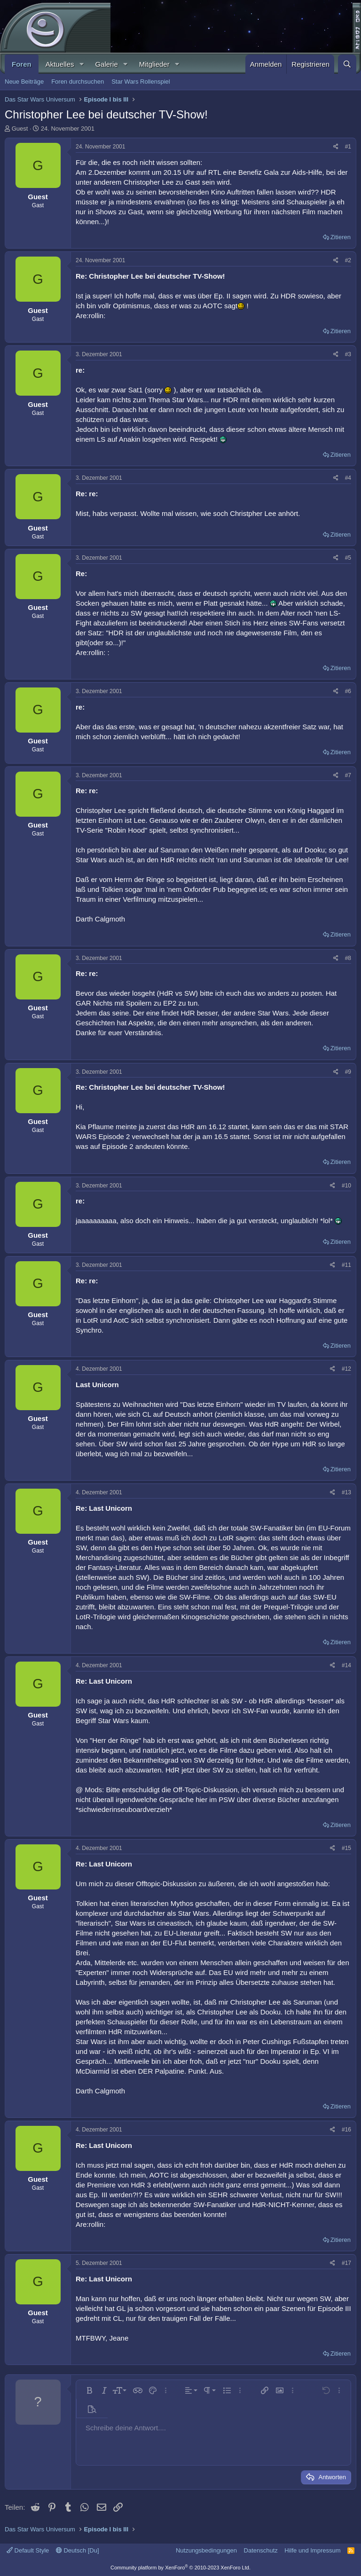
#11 (346, 1265)
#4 (348, 478)
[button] (81, 64)
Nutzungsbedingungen (206, 2550)
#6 (348, 691)
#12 (346, 1369)
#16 (346, 2129)
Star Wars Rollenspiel (140, 81)
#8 (348, 958)
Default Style (28, 2550)
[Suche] (347, 64)
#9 (348, 1072)
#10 (346, 1185)
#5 (348, 557)
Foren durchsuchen (77, 81)
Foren (21, 64)
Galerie (106, 64)
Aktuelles (60, 64)
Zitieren (340, 237)
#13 (346, 1492)
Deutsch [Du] (77, 2550)
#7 (348, 775)
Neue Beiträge (24, 81)
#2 (348, 260)
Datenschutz (261, 2550)
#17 (346, 2263)
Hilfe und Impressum (312, 2550)
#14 (346, 1665)
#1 (348, 146)
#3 (348, 354)
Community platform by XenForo (180, 2567)
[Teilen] (336, 146)
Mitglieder (154, 64)
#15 (346, 1848)
